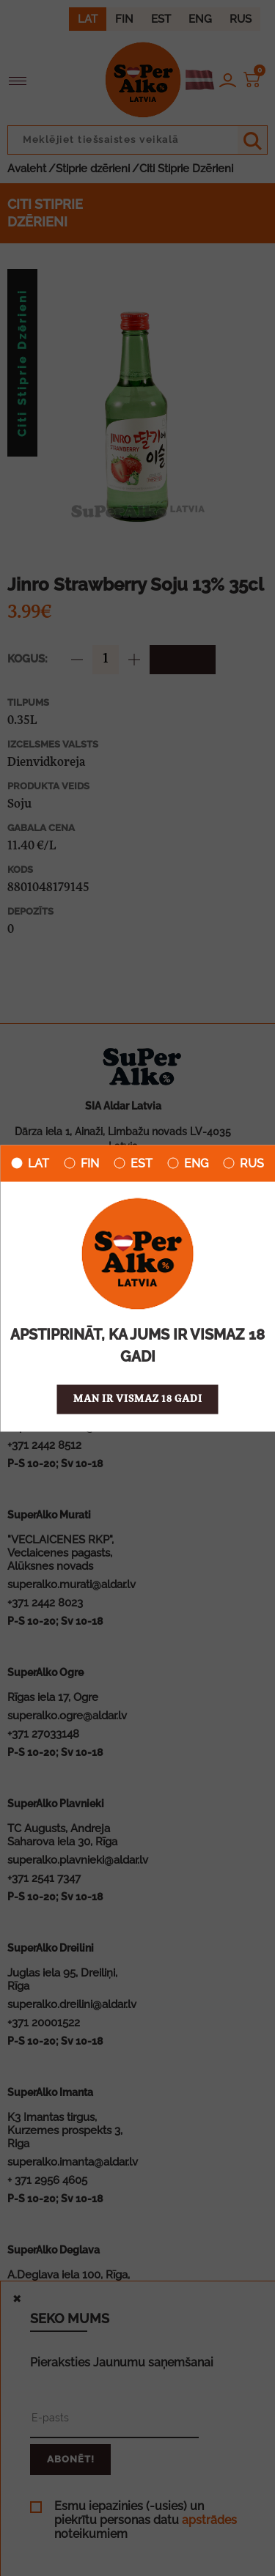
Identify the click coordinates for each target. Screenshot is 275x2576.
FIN (81, 1163)
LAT (30, 1163)
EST (133, 1163)
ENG (187, 1163)
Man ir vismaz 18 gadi (137, 1398)
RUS (243, 1163)
